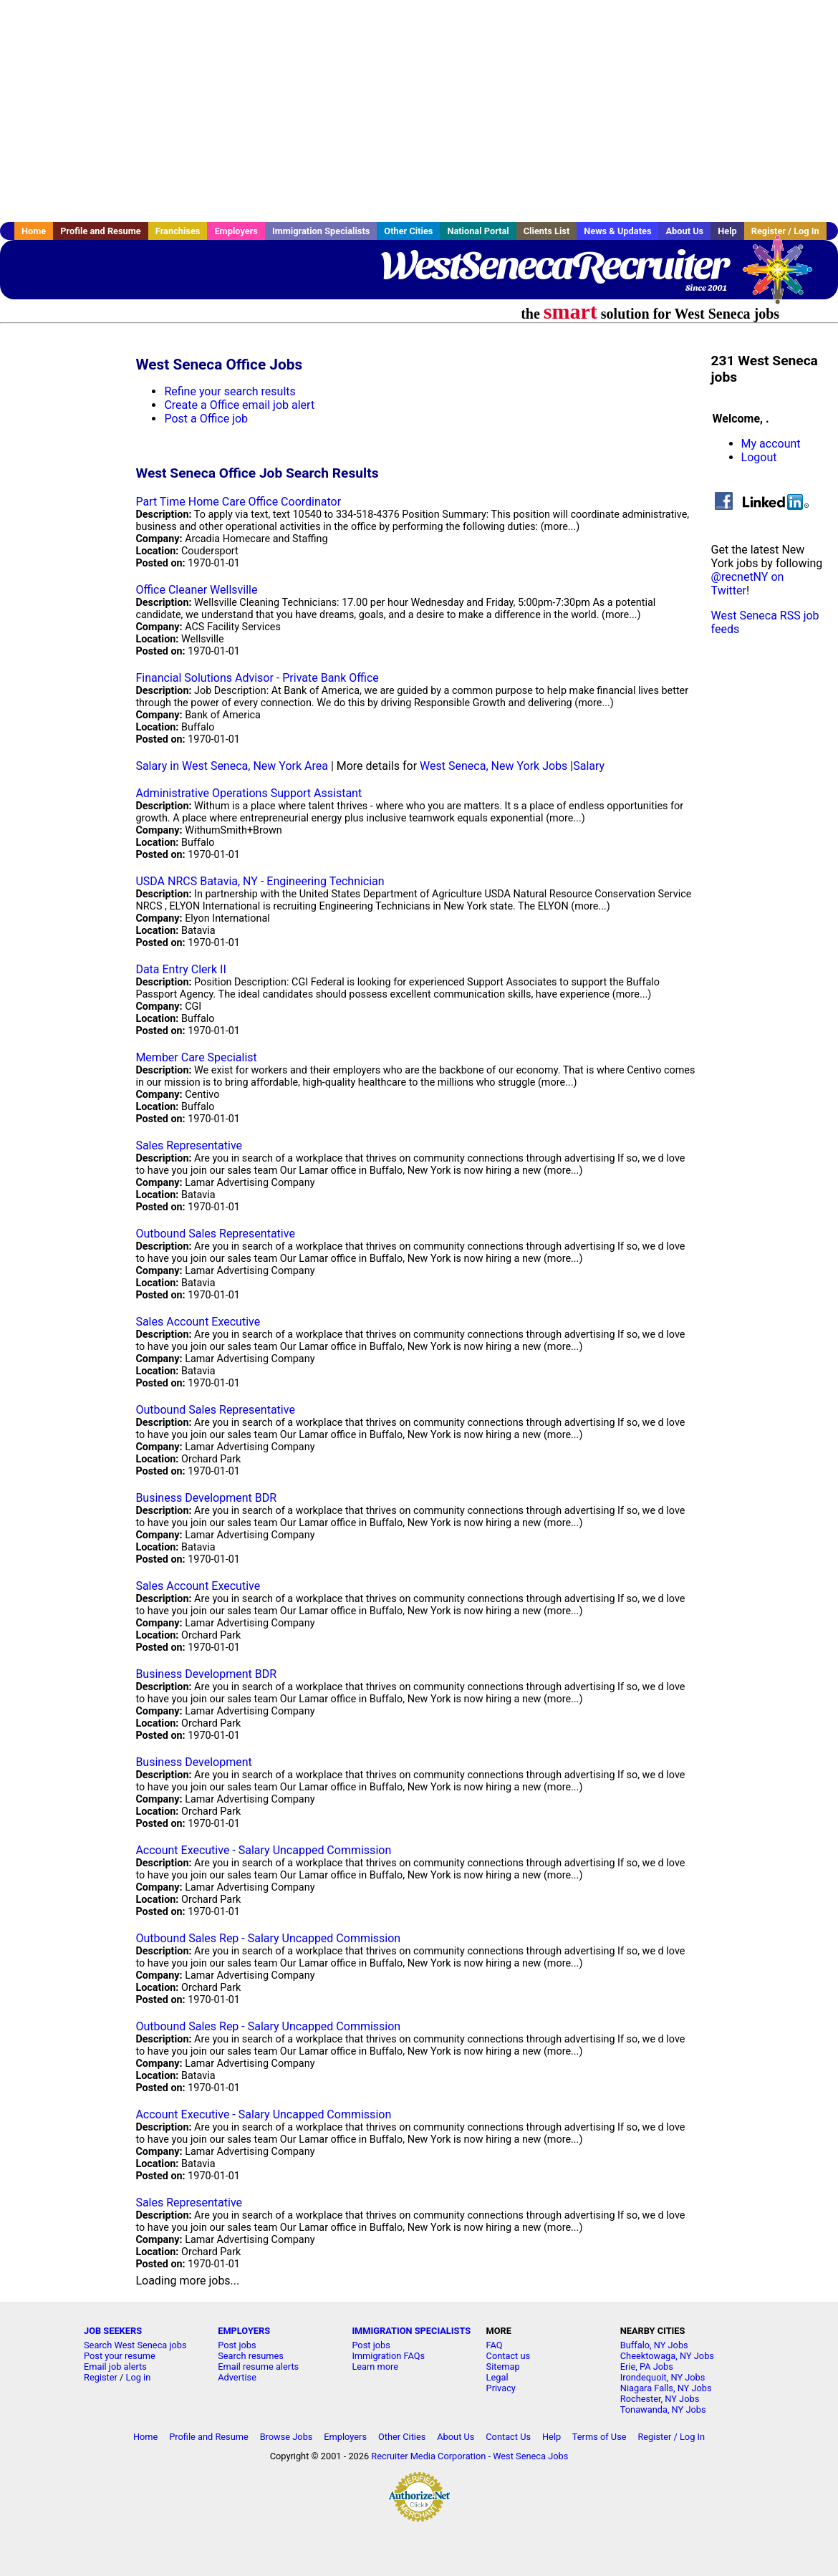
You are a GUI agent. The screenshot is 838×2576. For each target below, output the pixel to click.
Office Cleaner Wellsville (196, 590)
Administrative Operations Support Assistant (248, 793)
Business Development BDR (205, 1498)
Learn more (375, 2366)
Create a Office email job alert (239, 405)
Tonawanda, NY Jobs (663, 2409)
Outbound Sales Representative (214, 1233)
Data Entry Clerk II (180, 969)
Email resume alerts (258, 2366)
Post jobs (237, 2345)
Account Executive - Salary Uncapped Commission (263, 1850)
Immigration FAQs (388, 2355)
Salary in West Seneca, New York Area (231, 766)
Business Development (193, 1762)
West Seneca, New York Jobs (493, 766)
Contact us (508, 2355)
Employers (236, 231)
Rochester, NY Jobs (660, 2398)
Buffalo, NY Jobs (654, 2345)
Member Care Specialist (195, 1057)
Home (33, 231)
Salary (589, 766)
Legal (497, 2377)
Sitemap (503, 2366)
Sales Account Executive (197, 1321)
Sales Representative (188, 1145)
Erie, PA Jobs (646, 2366)
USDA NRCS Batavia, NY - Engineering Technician (259, 881)
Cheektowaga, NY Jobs (667, 2355)
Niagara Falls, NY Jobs (666, 2388)
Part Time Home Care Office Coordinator (238, 501)
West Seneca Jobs (530, 2456)
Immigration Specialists (321, 231)
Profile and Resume (100, 231)
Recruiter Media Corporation (428, 2456)
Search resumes (251, 2355)
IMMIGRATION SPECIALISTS (411, 2330)
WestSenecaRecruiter (553, 265)
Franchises (178, 231)
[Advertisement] (419, 111)
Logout (759, 457)
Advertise (237, 2377)
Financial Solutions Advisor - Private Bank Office (256, 678)
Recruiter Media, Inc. (784, 276)
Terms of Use (599, 2436)
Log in (138, 2377)
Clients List (547, 231)
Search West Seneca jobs (135, 2345)
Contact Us (508, 2436)
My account (771, 443)
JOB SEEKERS (113, 2330)
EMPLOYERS (244, 2330)
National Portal (478, 231)
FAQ (494, 2345)
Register (100, 2377)
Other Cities (408, 231)
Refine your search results (229, 391)
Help (727, 231)
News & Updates (617, 231)
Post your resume (119, 2355)
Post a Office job (206, 418)
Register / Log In (671, 2436)
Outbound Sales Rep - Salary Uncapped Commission (267, 1938)
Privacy (501, 2388)
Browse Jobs (286, 2436)
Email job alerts (115, 2366)
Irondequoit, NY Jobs (662, 2377)
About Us (684, 231)
